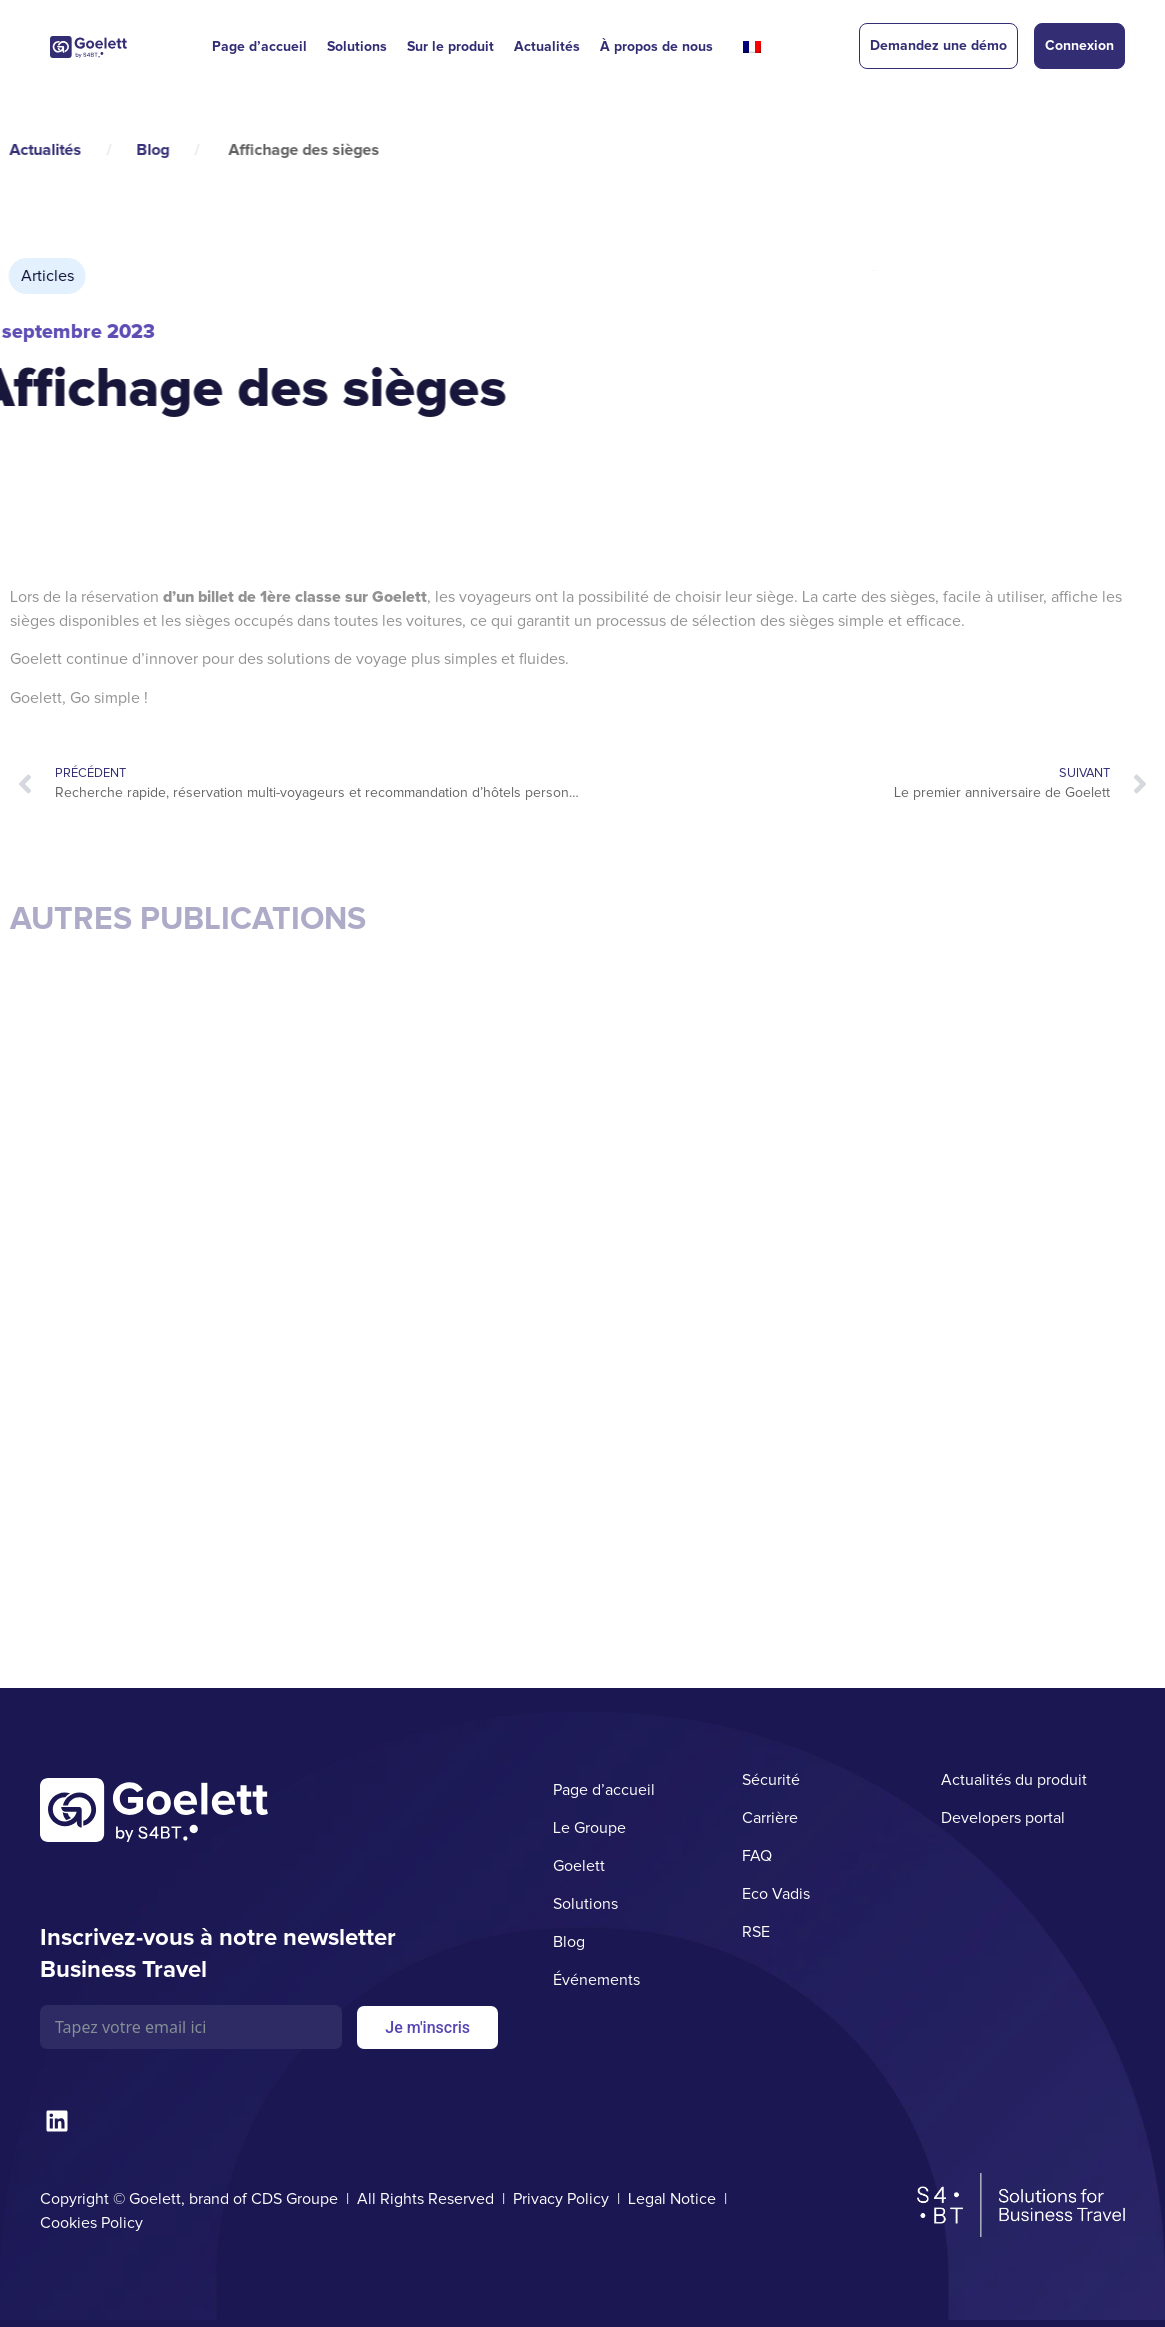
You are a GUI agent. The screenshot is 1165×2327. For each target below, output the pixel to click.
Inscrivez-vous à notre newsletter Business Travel (218, 1953)
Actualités (547, 46)
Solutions (357, 46)
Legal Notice (672, 2199)
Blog (39, 150)
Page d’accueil (259, 46)
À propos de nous (656, 46)
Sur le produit (450, 46)
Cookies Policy (91, 2223)
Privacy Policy (561, 2199)
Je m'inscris (427, 2027)
